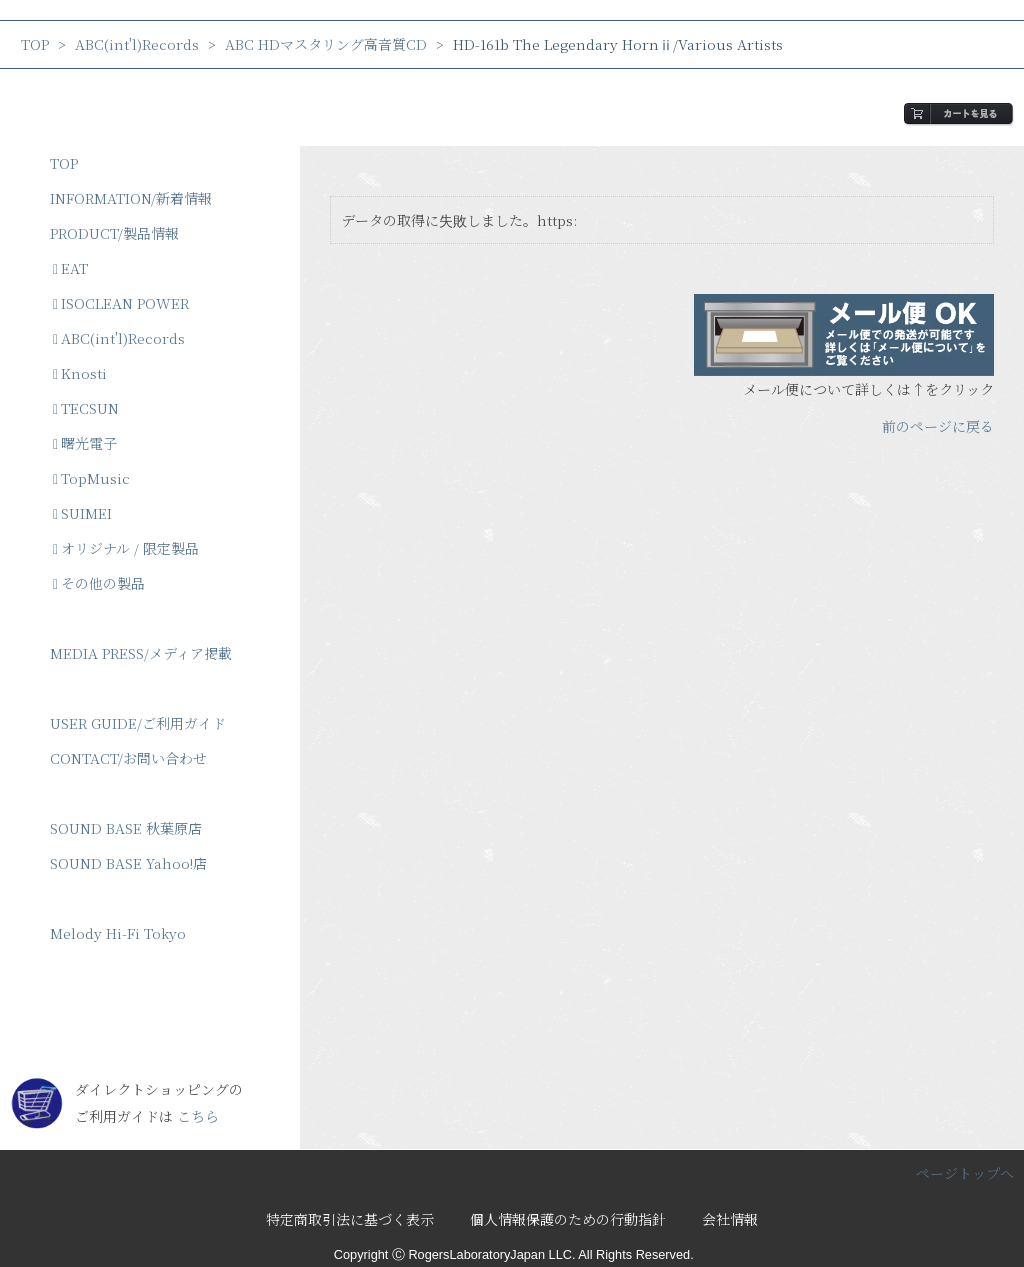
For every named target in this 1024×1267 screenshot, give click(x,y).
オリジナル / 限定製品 (126, 548)
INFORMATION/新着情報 (131, 198)
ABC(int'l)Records (137, 44)
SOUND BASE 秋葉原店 (126, 828)
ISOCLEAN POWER (121, 303)
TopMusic (91, 478)
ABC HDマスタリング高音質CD (326, 44)
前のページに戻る (938, 426)
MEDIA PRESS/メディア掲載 (141, 653)
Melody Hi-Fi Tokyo (118, 933)
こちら (198, 1116)
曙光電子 (85, 443)
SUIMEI (82, 513)
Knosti (80, 373)
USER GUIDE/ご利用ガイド (138, 723)
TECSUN (86, 408)
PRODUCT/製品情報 (114, 233)
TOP (35, 44)
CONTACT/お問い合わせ (128, 758)
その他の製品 (99, 583)
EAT (70, 268)
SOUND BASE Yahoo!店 (128, 863)
